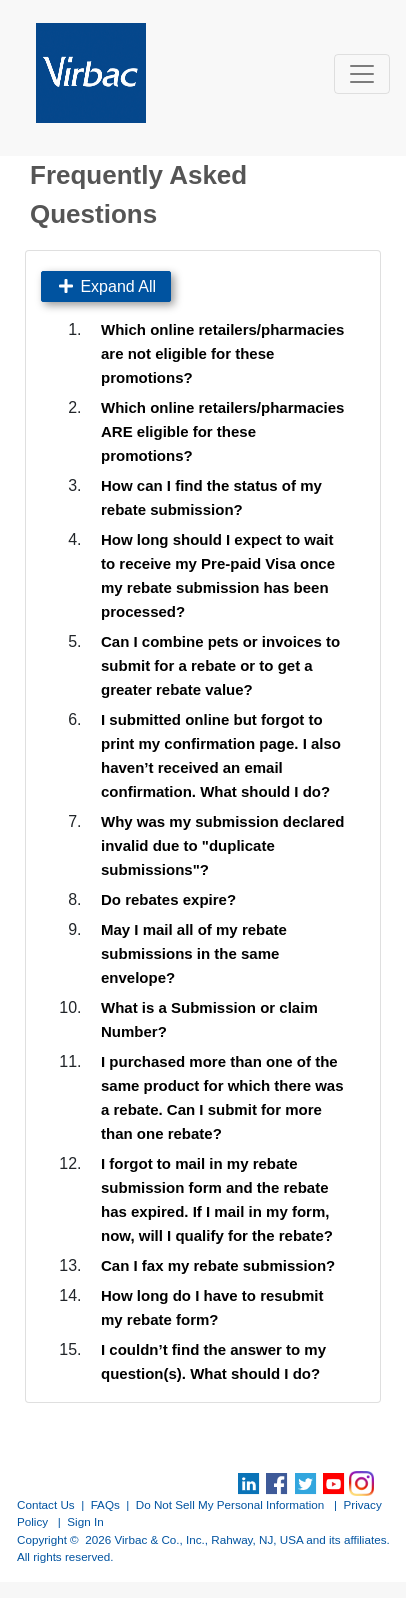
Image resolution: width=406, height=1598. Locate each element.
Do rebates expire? (168, 899)
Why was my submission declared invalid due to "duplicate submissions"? (222, 845)
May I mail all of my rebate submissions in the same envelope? (194, 953)
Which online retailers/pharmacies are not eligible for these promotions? (222, 353)
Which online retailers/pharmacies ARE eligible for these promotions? (222, 431)
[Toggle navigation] (362, 74)
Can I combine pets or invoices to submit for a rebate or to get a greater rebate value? (220, 665)
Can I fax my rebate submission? (218, 1265)
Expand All (106, 286)
